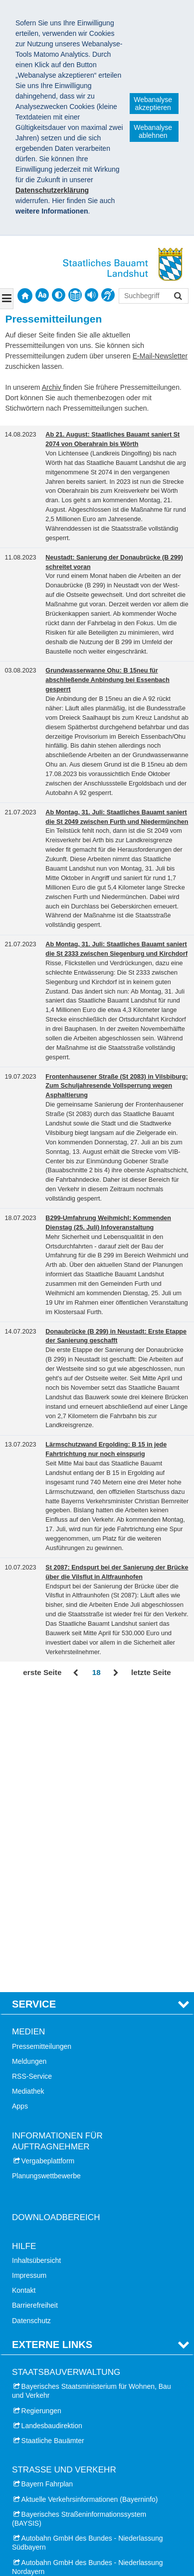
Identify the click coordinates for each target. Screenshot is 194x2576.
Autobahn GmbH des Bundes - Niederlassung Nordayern (87, 2265)
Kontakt (23, 1990)
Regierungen (41, 2110)
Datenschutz (31, 2019)
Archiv (52, 387)
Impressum (29, 1974)
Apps (20, 1805)
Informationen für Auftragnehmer (57, 1840)
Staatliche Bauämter (52, 2139)
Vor (116, 1673)
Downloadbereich (56, 1916)
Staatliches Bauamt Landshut (69, 2483)
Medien (28, 1731)
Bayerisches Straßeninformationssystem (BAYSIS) (79, 2217)
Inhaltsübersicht (36, 1959)
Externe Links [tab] (52, 2043)
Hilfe (24, 1945)
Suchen (177, 297)
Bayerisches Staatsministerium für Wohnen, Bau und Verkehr (91, 2090)
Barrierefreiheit (35, 2005)
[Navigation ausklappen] (6, 298)
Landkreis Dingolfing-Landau (65, 2329)
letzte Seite (151, 1672)
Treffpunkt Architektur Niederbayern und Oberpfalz (78, 2437)
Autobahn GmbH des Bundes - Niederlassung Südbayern (87, 2242)
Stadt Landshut (44, 2314)
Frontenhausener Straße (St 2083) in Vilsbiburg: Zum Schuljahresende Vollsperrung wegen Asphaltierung (116, 1086)
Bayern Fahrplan (47, 2183)
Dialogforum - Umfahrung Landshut (76, 2402)
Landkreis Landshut (51, 2359)
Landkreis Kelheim (50, 2344)
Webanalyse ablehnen (153, 131)
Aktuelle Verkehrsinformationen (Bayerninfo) (89, 2198)
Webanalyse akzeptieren (153, 104)
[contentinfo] (75, 295)
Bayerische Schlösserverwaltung (71, 2418)
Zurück (76, 1673)
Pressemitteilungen (41, 1745)
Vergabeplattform (48, 1860)
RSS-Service (32, 1775)
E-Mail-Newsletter (160, 356)
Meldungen (29, 1760)
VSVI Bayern (41, 2457)
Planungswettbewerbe (46, 1875)
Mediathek (28, 1790)
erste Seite (42, 1672)
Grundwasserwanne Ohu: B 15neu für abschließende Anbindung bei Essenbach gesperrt (107, 680)
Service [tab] (34, 1703)
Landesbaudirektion (51, 2124)
